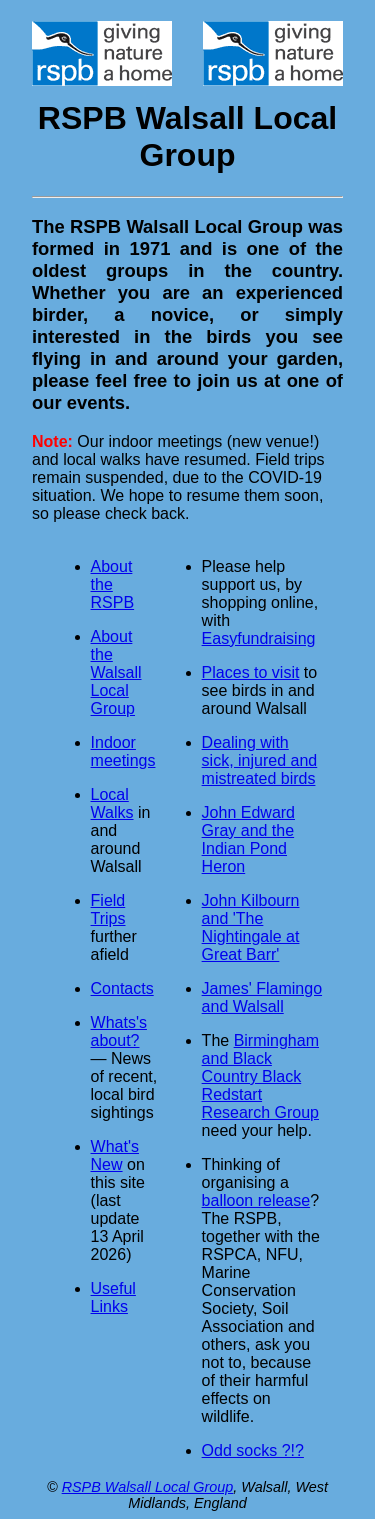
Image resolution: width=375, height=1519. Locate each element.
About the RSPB (113, 584)
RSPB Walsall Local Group (148, 1487)
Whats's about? (119, 1031)
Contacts (122, 988)
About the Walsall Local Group (116, 672)
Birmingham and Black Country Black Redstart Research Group (260, 1076)
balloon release (256, 1200)
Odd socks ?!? (253, 1450)
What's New (115, 1155)
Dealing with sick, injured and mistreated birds (260, 760)
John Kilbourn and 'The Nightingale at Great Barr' (251, 927)
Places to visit (251, 672)
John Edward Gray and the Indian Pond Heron (248, 839)
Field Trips (108, 909)
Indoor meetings (123, 751)
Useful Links (113, 1297)
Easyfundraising (259, 638)
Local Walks (112, 803)
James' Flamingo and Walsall (262, 997)
